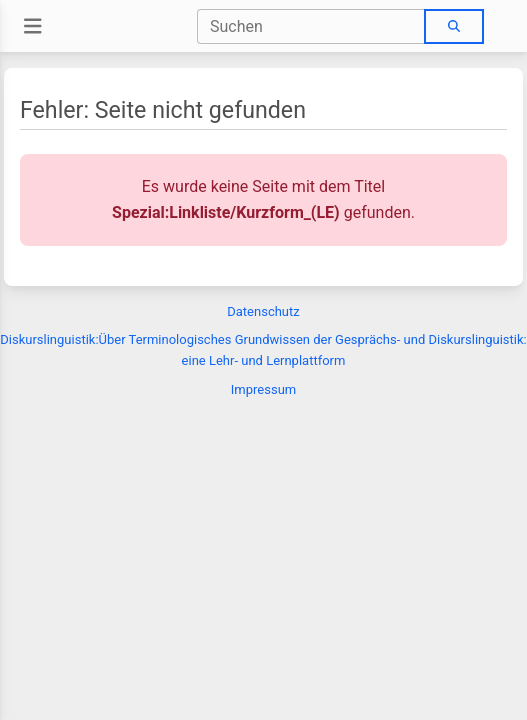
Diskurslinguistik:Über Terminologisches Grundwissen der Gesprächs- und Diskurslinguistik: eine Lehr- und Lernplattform (263, 350)
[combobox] (311, 26)
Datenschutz (263, 311)
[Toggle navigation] (33, 26)
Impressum (263, 389)
